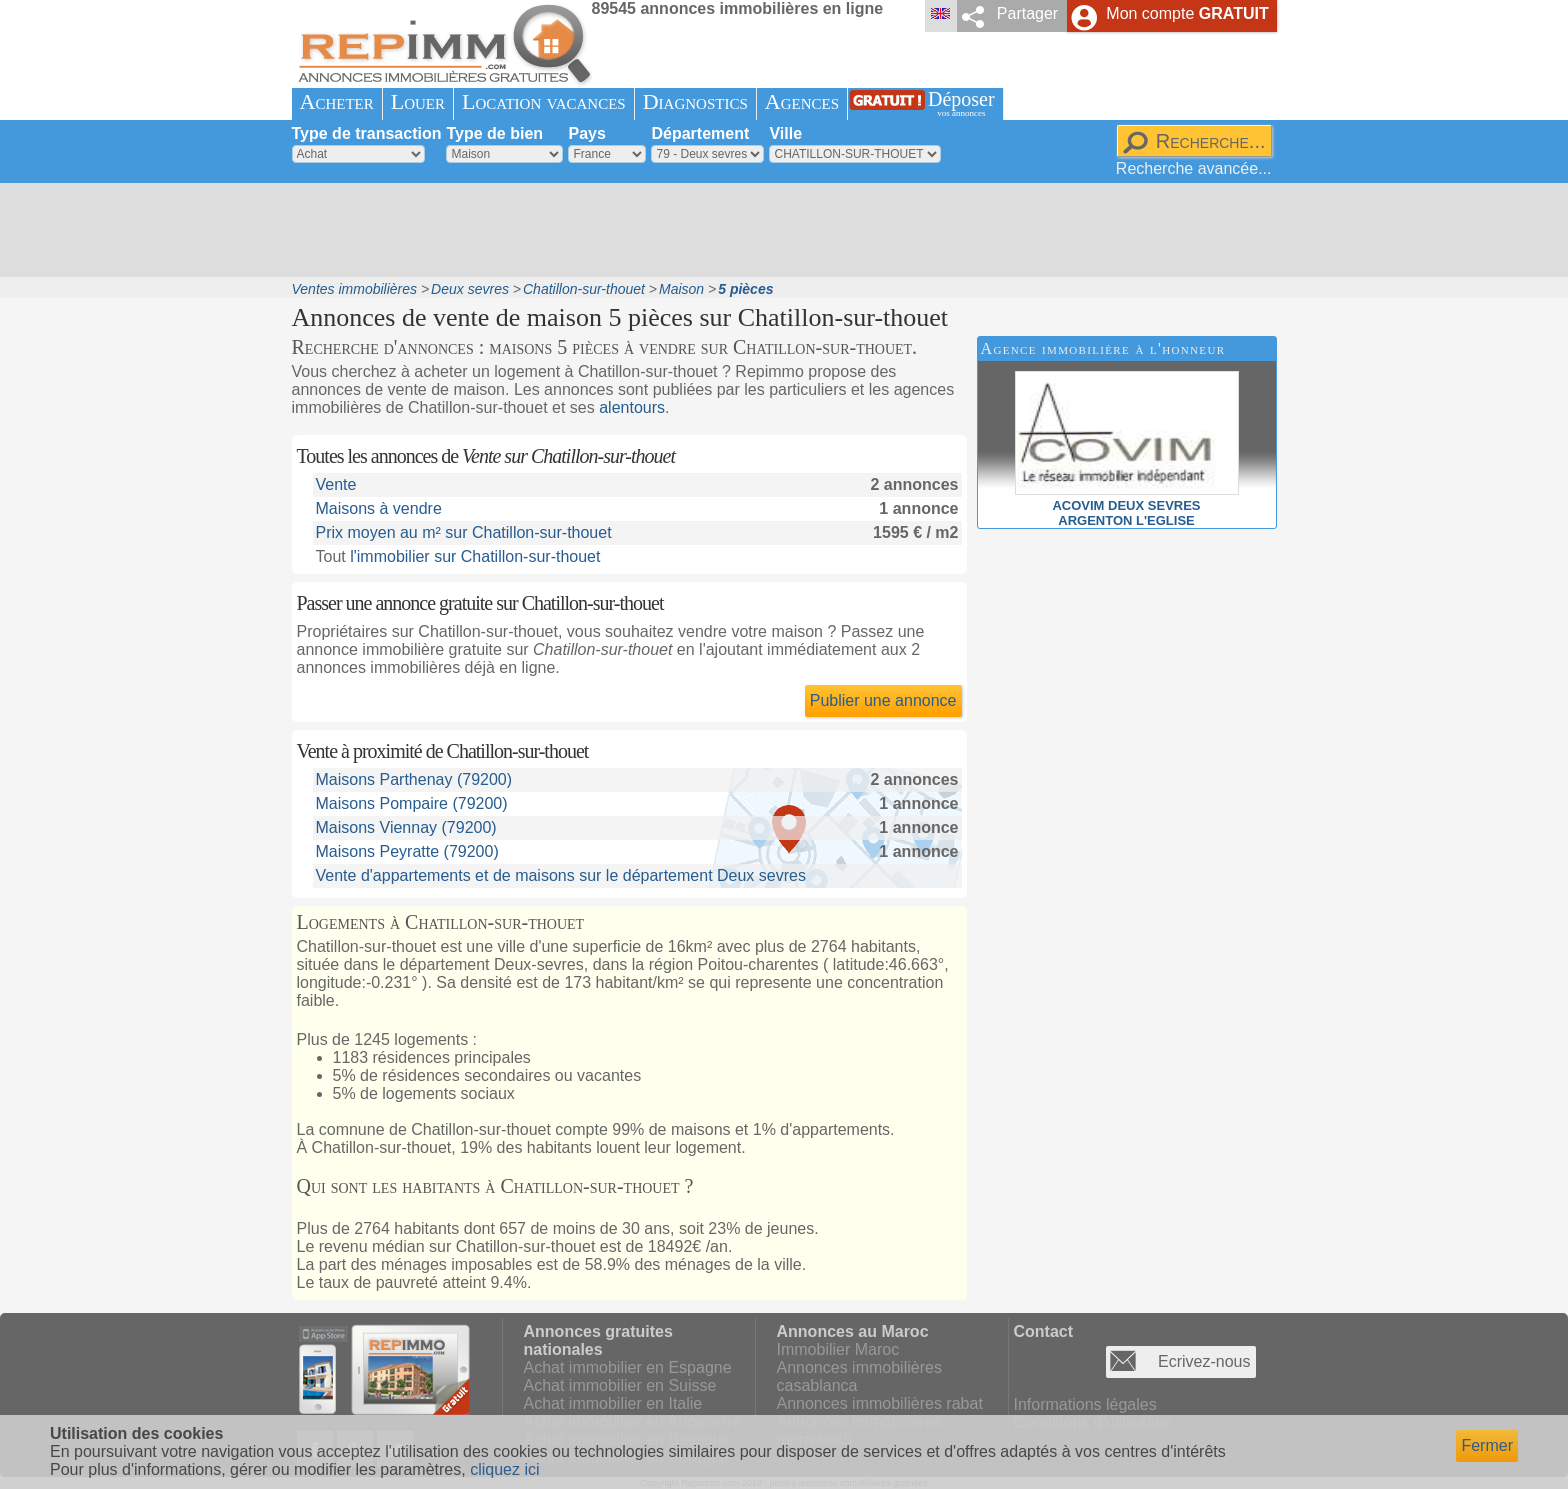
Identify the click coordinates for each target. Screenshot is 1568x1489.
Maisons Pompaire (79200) (412, 803)
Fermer (1487, 1445)
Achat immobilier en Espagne (628, 1367)
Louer (418, 101)
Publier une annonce (883, 700)
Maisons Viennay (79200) (406, 827)
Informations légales (1085, 1404)
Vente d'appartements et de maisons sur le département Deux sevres (561, 875)
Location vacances (544, 101)
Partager (1027, 13)
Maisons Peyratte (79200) (407, 851)
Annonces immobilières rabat (880, 1403)
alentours (632, 407)
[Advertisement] (777, 230)
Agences (802, 101)
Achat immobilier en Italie (613, 1403)
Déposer (961, 103)
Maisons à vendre (379, 508)
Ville (785, 133)
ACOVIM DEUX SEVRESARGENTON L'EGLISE (1127, 505)
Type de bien (494, 133)
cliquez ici (504, 1469)
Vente (336, 484)
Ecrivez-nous (1204, 1361)
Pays (586, 133)
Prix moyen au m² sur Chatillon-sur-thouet (464, 532)
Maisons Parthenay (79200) (414, 779)
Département (700, 133)
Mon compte (1187, 13)
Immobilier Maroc (838, 1349)
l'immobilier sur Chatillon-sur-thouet (475, 556)
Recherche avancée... (1194, 168)
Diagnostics (695, 101)
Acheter (337, 101)
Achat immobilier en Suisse (620, 1385)
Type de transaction (367, 133)
